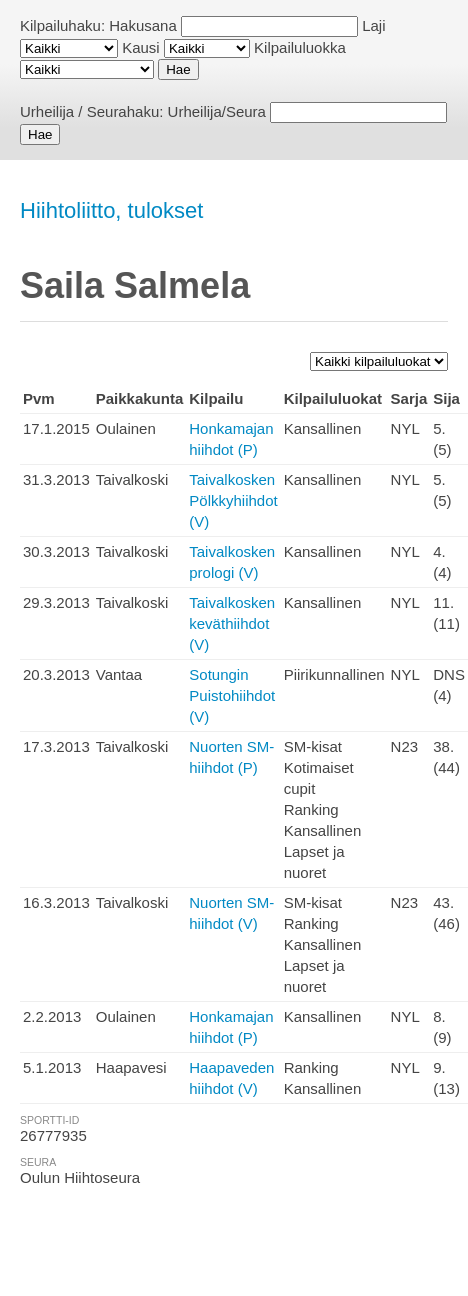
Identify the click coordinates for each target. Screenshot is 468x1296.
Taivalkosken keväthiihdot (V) (232, 623)
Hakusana (143, 25)
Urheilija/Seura (217, 111)
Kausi (141, 47)
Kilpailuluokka (300, 47)
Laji (373, 25)
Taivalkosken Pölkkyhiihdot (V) (233, 500)
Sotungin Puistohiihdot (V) (232, 695)
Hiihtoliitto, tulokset (111, 210)
